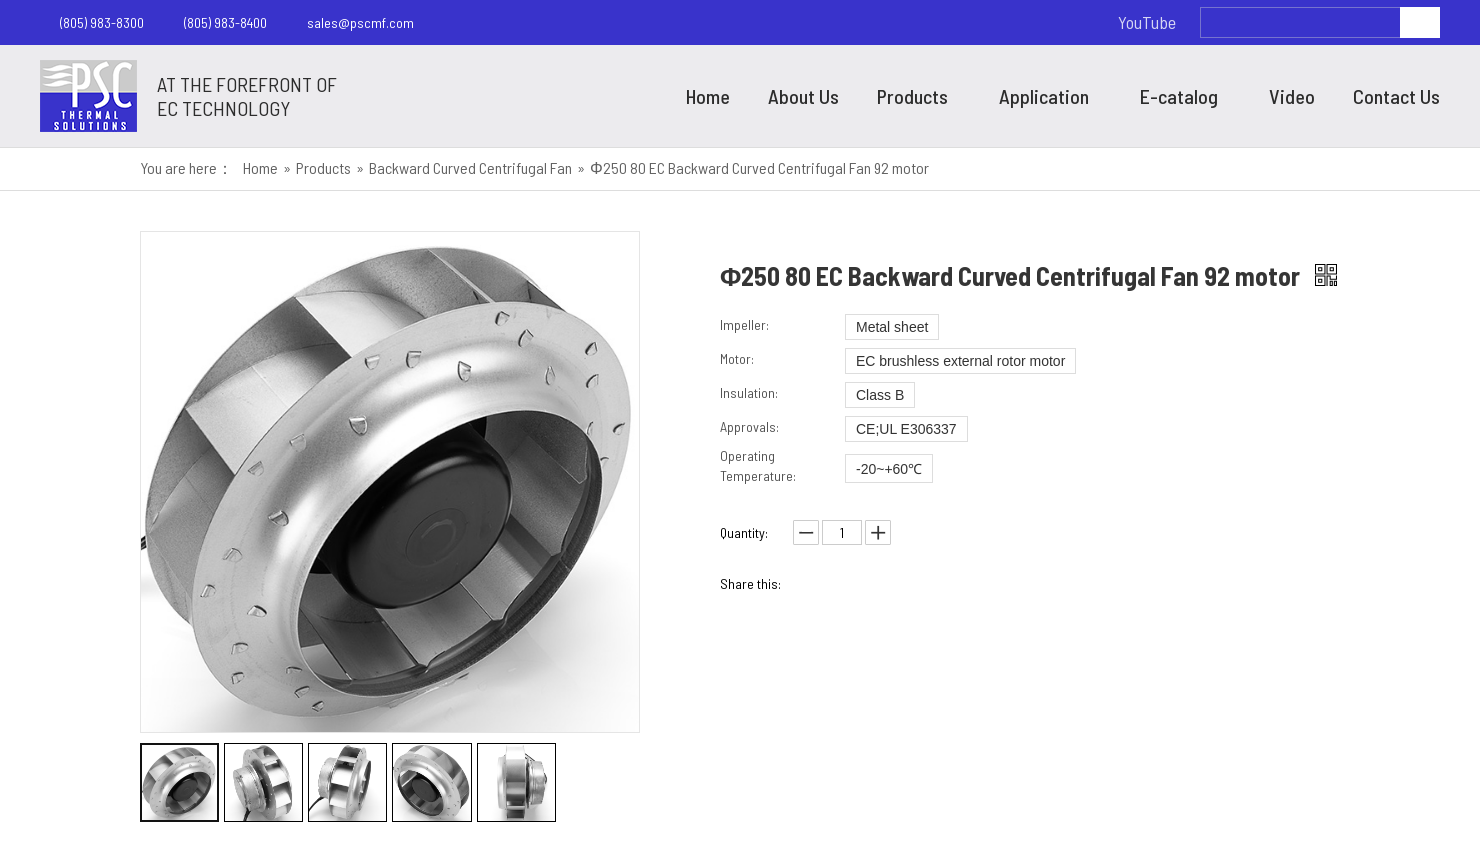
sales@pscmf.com (360, 22)
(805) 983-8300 (102, 22)
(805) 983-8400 (225, 22)
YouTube (1147, 22)
